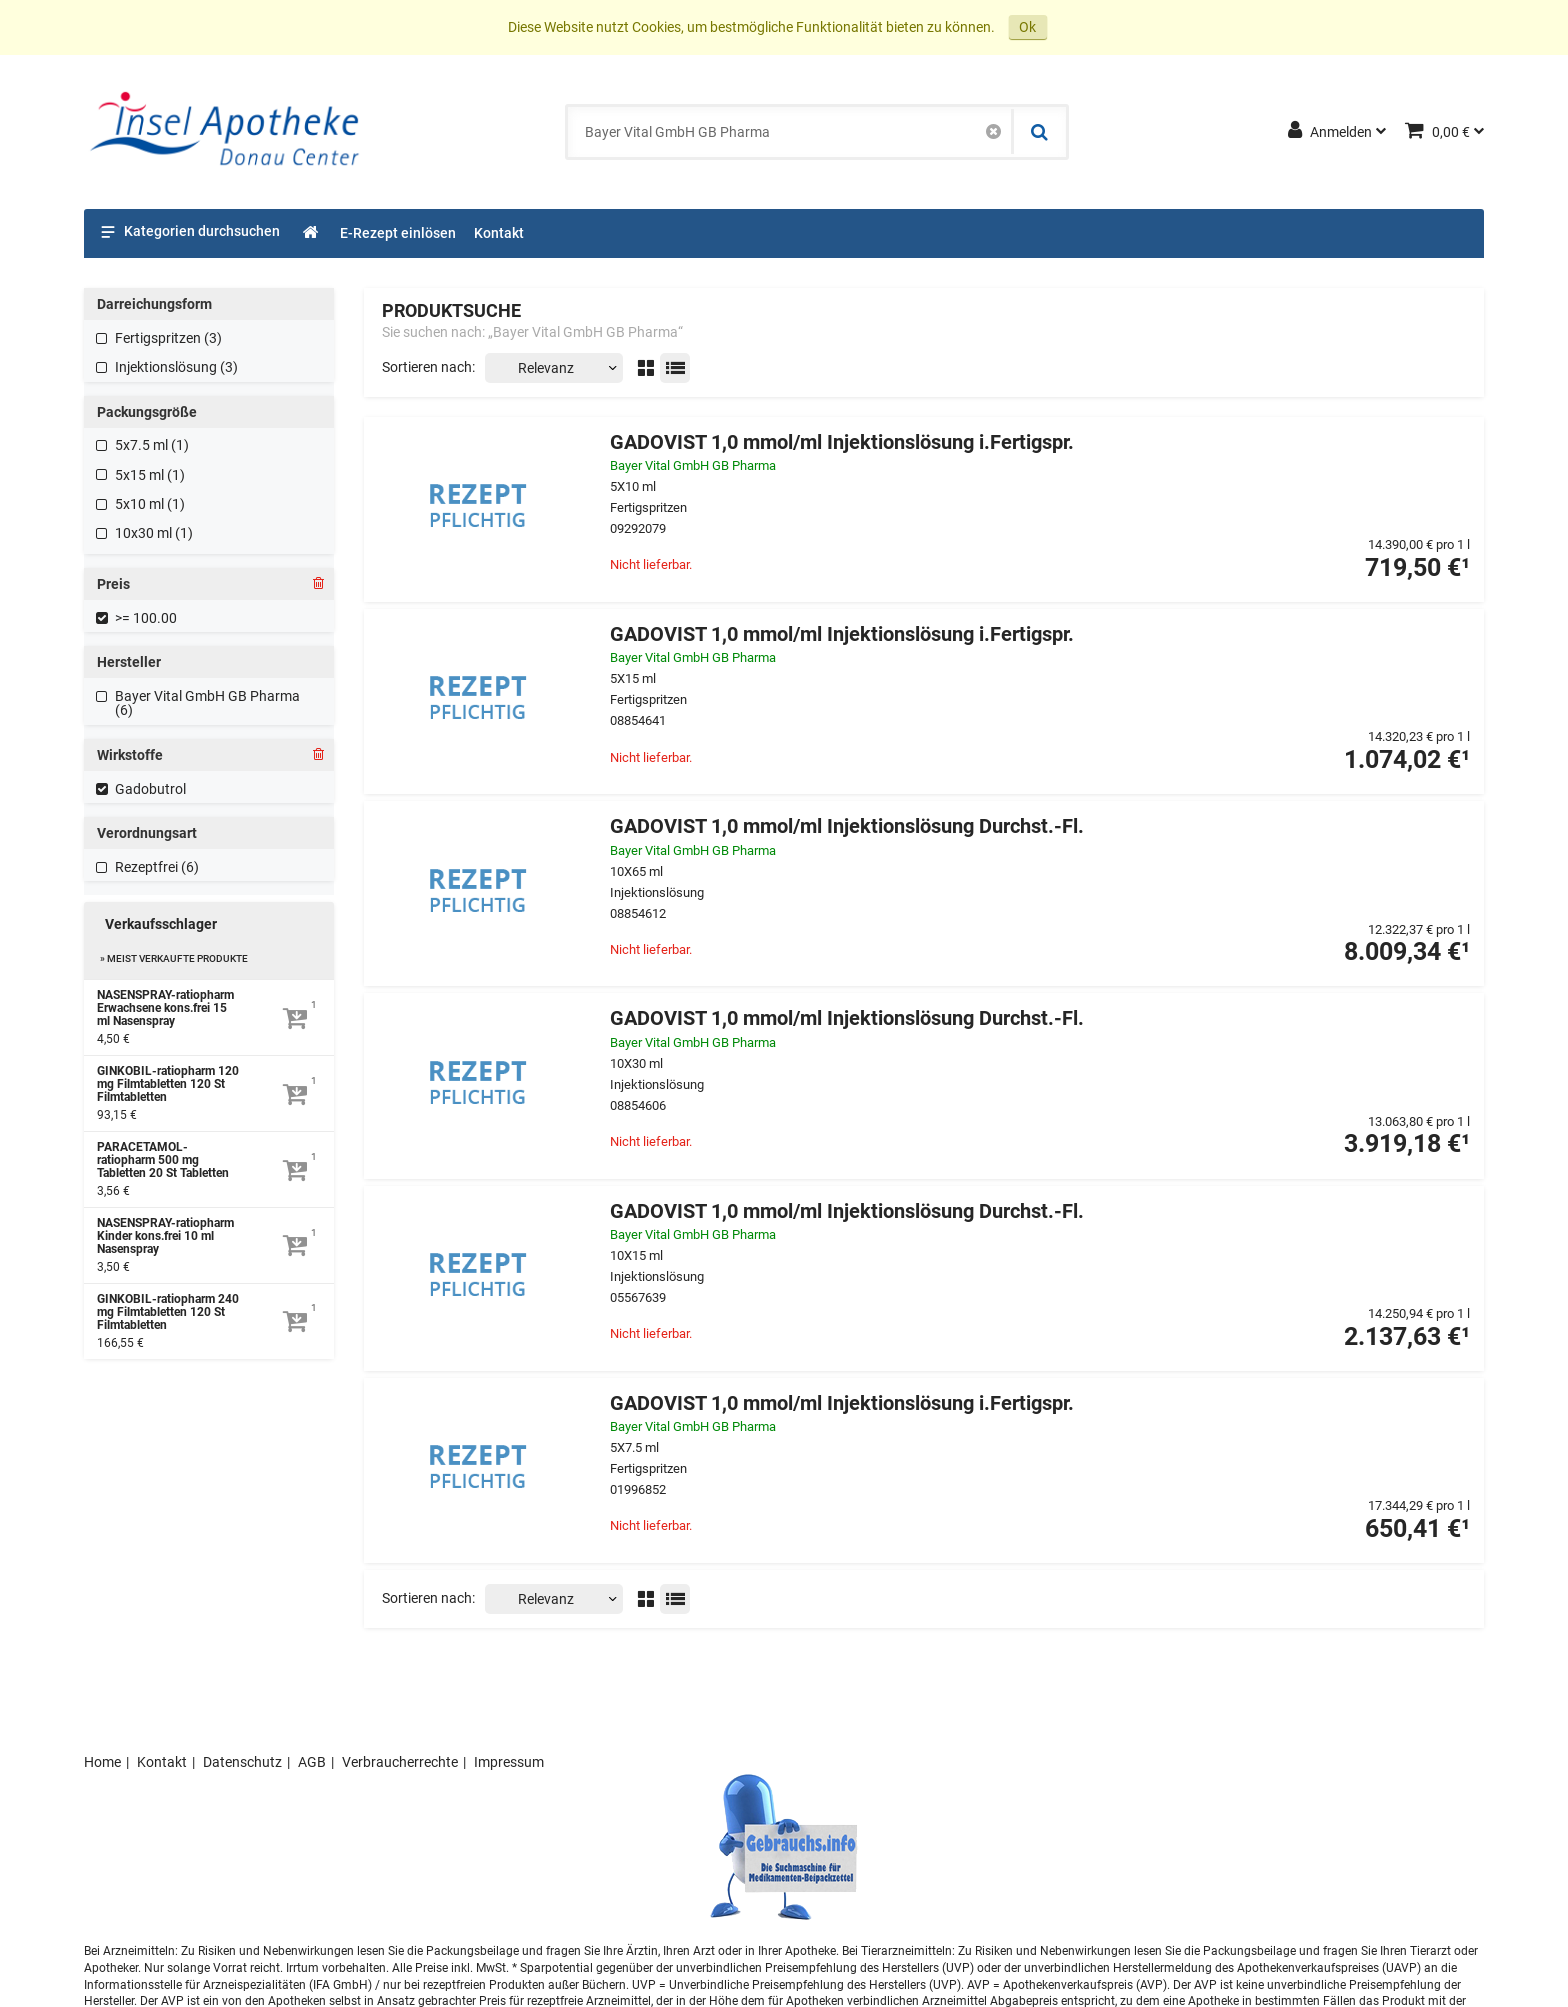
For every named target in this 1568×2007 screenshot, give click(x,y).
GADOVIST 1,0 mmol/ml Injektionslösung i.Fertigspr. (842, 442)
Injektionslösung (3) (176, 367)
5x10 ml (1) (150, 504)
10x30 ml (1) (154, 533)
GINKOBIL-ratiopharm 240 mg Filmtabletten (168, 1312)
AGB (312, 1762)
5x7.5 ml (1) (152, 445)
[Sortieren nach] (554, 368)
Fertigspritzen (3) (168, 338)
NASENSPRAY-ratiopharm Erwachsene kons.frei (165, 1008)
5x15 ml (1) (150, 475)
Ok (1027, 27)
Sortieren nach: (428, 367)
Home (102, 1762)
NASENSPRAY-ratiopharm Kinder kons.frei (165, 1236)
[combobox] (790, 132)
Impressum (509, 1762)
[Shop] (311, 233)
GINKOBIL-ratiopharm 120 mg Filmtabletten (168, 1084)
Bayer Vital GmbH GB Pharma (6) (207, 703)
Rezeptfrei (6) (157, 867)
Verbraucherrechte (400, 1762)
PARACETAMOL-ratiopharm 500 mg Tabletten (163, 1160)
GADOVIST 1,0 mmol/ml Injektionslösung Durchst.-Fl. (847, 826)
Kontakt (162, 1762)
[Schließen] (993, 132)
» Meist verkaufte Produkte (174, 958)
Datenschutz (242, 1762)
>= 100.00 (146, 618)
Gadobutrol (150, 789)
